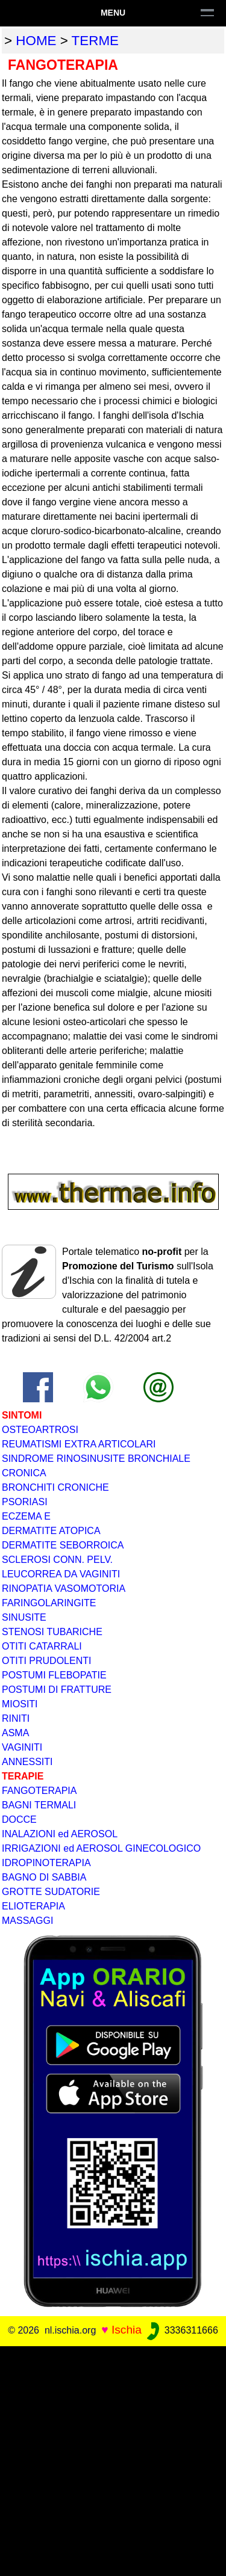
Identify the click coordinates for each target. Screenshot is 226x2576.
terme (95, 40)
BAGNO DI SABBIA (44, 1877)
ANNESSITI (27, 1762)
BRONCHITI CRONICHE (55, 1487)
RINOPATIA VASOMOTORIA (63, 1588)
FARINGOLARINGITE (49, 1603)
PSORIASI (25, 1502)
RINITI (16, 1718)
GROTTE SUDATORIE (51, 1892)
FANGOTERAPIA (39, 1791)
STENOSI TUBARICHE (52, 1632)
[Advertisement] (113, 2459)
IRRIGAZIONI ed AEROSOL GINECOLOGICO (101, 1848)
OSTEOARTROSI (40, 1430)
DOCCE (19, 1819)
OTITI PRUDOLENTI (46, 1661)
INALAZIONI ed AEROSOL (60, 1834)
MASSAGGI (27, 1920)
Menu (113, 12)
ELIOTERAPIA (33, 1906)
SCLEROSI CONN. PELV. (57, 1560)
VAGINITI (22, 1747)
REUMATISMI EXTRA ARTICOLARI (78, 1444)
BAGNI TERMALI (39, 1805)
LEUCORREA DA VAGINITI (61, 1574)
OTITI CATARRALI (42, 1646)
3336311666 (181, 2330)
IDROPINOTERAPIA (46, 1863)
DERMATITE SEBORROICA (63, 1545)
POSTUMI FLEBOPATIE (54, 1675)
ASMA (15, 1733)
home (36, 40)
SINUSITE (24, 1617)
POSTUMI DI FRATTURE (56, 1689)
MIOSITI (20, 1704)
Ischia (126, 2329)
